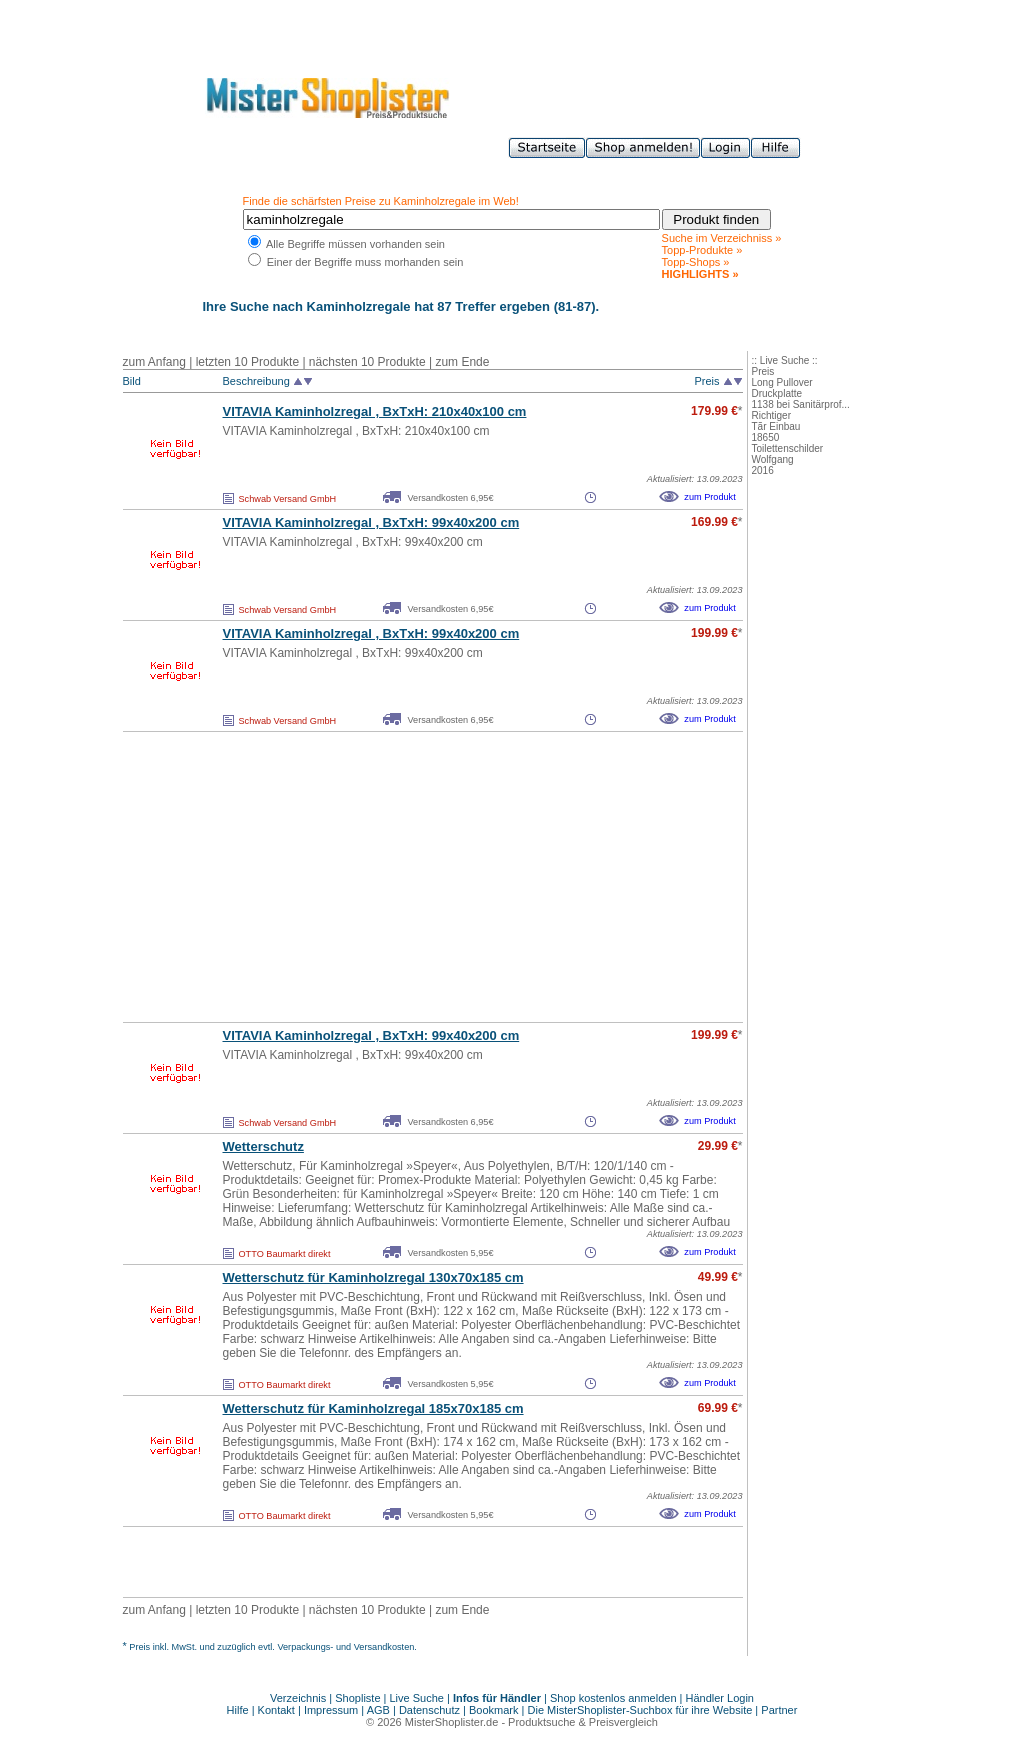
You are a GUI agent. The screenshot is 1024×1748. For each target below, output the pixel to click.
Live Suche (417, 1698)
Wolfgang (773, 459)
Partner (779, 1710)
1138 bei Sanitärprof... (801, 404)
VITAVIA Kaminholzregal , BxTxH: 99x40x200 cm (371, 522)
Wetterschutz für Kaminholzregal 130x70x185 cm (373, 1277)
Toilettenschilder (788, 448)
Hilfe (239, 1710)
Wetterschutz (263, 1146)
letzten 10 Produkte (247, 362)
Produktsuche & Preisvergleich (583, 1722)
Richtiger (771, 415)
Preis (763, 371)
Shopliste (357, 1698)
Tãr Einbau (776, 426)
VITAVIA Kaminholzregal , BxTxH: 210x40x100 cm (375, 411)
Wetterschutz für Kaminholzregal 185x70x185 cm (373, 1408)
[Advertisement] (389, 877)
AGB (378, 1710)
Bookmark (494, 1710)
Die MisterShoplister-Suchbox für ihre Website (640, 1710)
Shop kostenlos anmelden (613, 1698)
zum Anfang (154, 362)
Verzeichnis (298, 1698)
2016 (763, 470)
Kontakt (278, 1710)
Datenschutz (429, 1710)
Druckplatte (777, 393)
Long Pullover (782, 382)
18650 (766, 437)
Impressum (331, 1710)
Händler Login (720, 1698)
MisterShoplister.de (452, 1722)
